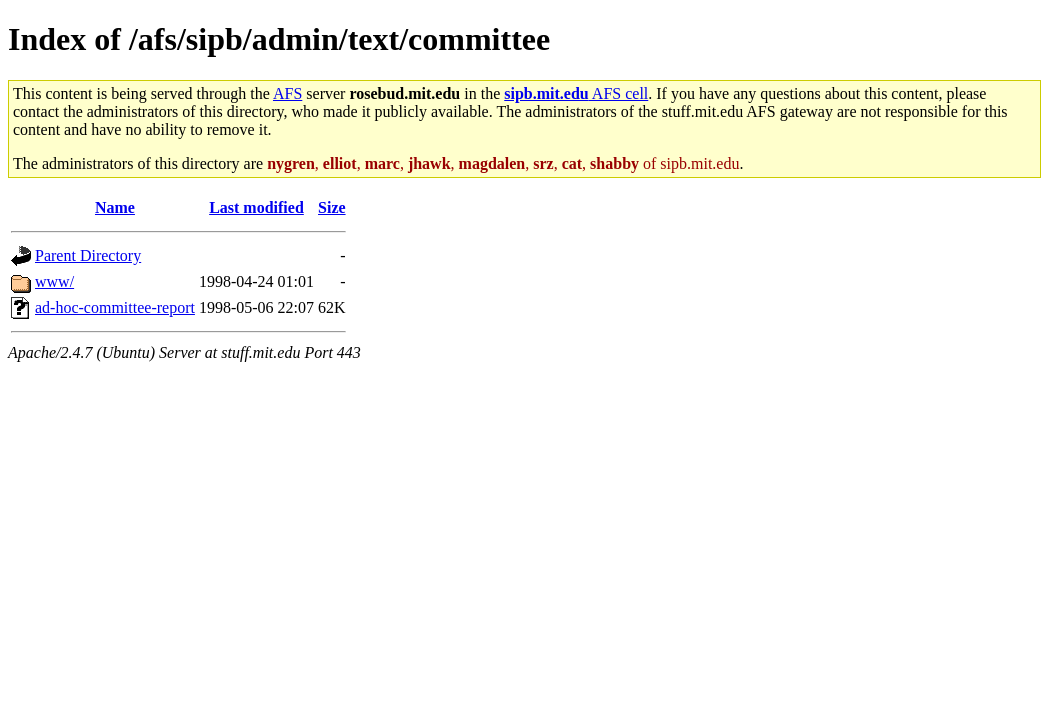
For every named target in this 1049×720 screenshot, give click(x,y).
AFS (287, 93)
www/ (54, 281)
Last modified (256, 207)
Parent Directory (88, 255)
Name (115, 207)
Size (332, 207)
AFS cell (576, 93)
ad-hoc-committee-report (115, 307)
